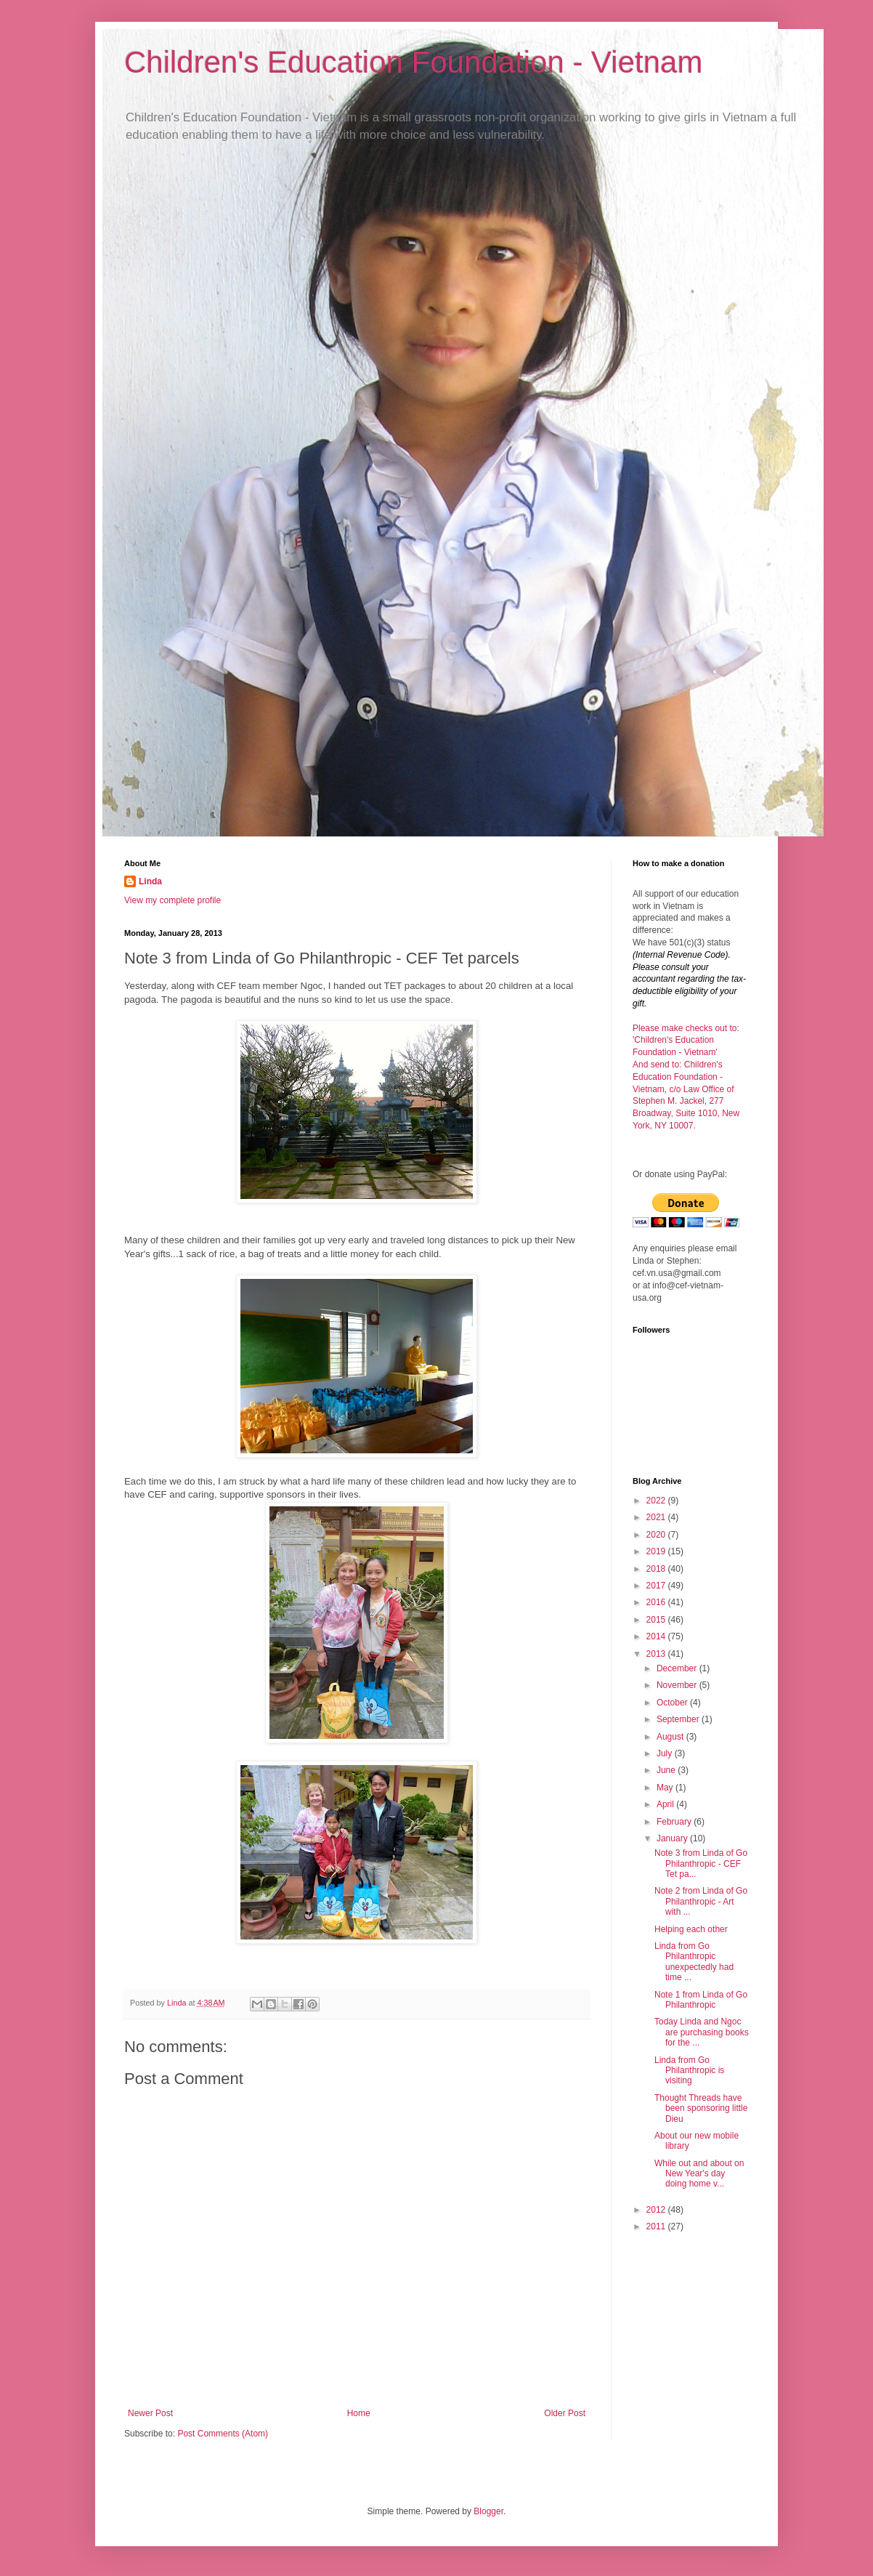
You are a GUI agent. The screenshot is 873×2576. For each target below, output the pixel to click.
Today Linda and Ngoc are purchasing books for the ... (701, 2032)
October (673, 1702)
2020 (657, 1535)
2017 (657, 1585)
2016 (657, 1602)
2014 (657, 1636)
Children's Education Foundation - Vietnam (413, 62)
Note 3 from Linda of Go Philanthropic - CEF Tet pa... (700, 1863)
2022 (657, 1500)
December (678, 1668)
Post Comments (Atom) (222, 2433)
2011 (657, 2226)
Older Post (564, 2413)
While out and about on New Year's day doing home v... (699, 2173)
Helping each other (691, 1929)
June (667, 1770)
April (666, 1804)
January (673, 1838)
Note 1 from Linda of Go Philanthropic (700, 2000)
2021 (657, 1517)
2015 (657, 1620)
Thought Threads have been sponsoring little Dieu (700, 2108)
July (666, 1753)
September (679, 1719)
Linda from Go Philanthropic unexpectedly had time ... (694, 1961)
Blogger (488, 2511)
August (671, 1737)
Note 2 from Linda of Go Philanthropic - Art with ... (700, 1901)
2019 (657, 1551)
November (678, 1685)
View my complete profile (172, 900)
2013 (657, 1654)
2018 (657, 1569)
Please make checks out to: (686, 1028)
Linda (150, 881)
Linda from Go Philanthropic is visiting (689, 2070)
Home (358, 2413)
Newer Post (150, 2413)
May (666, 1787)
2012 (657, 2210)
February (675, 1822)
